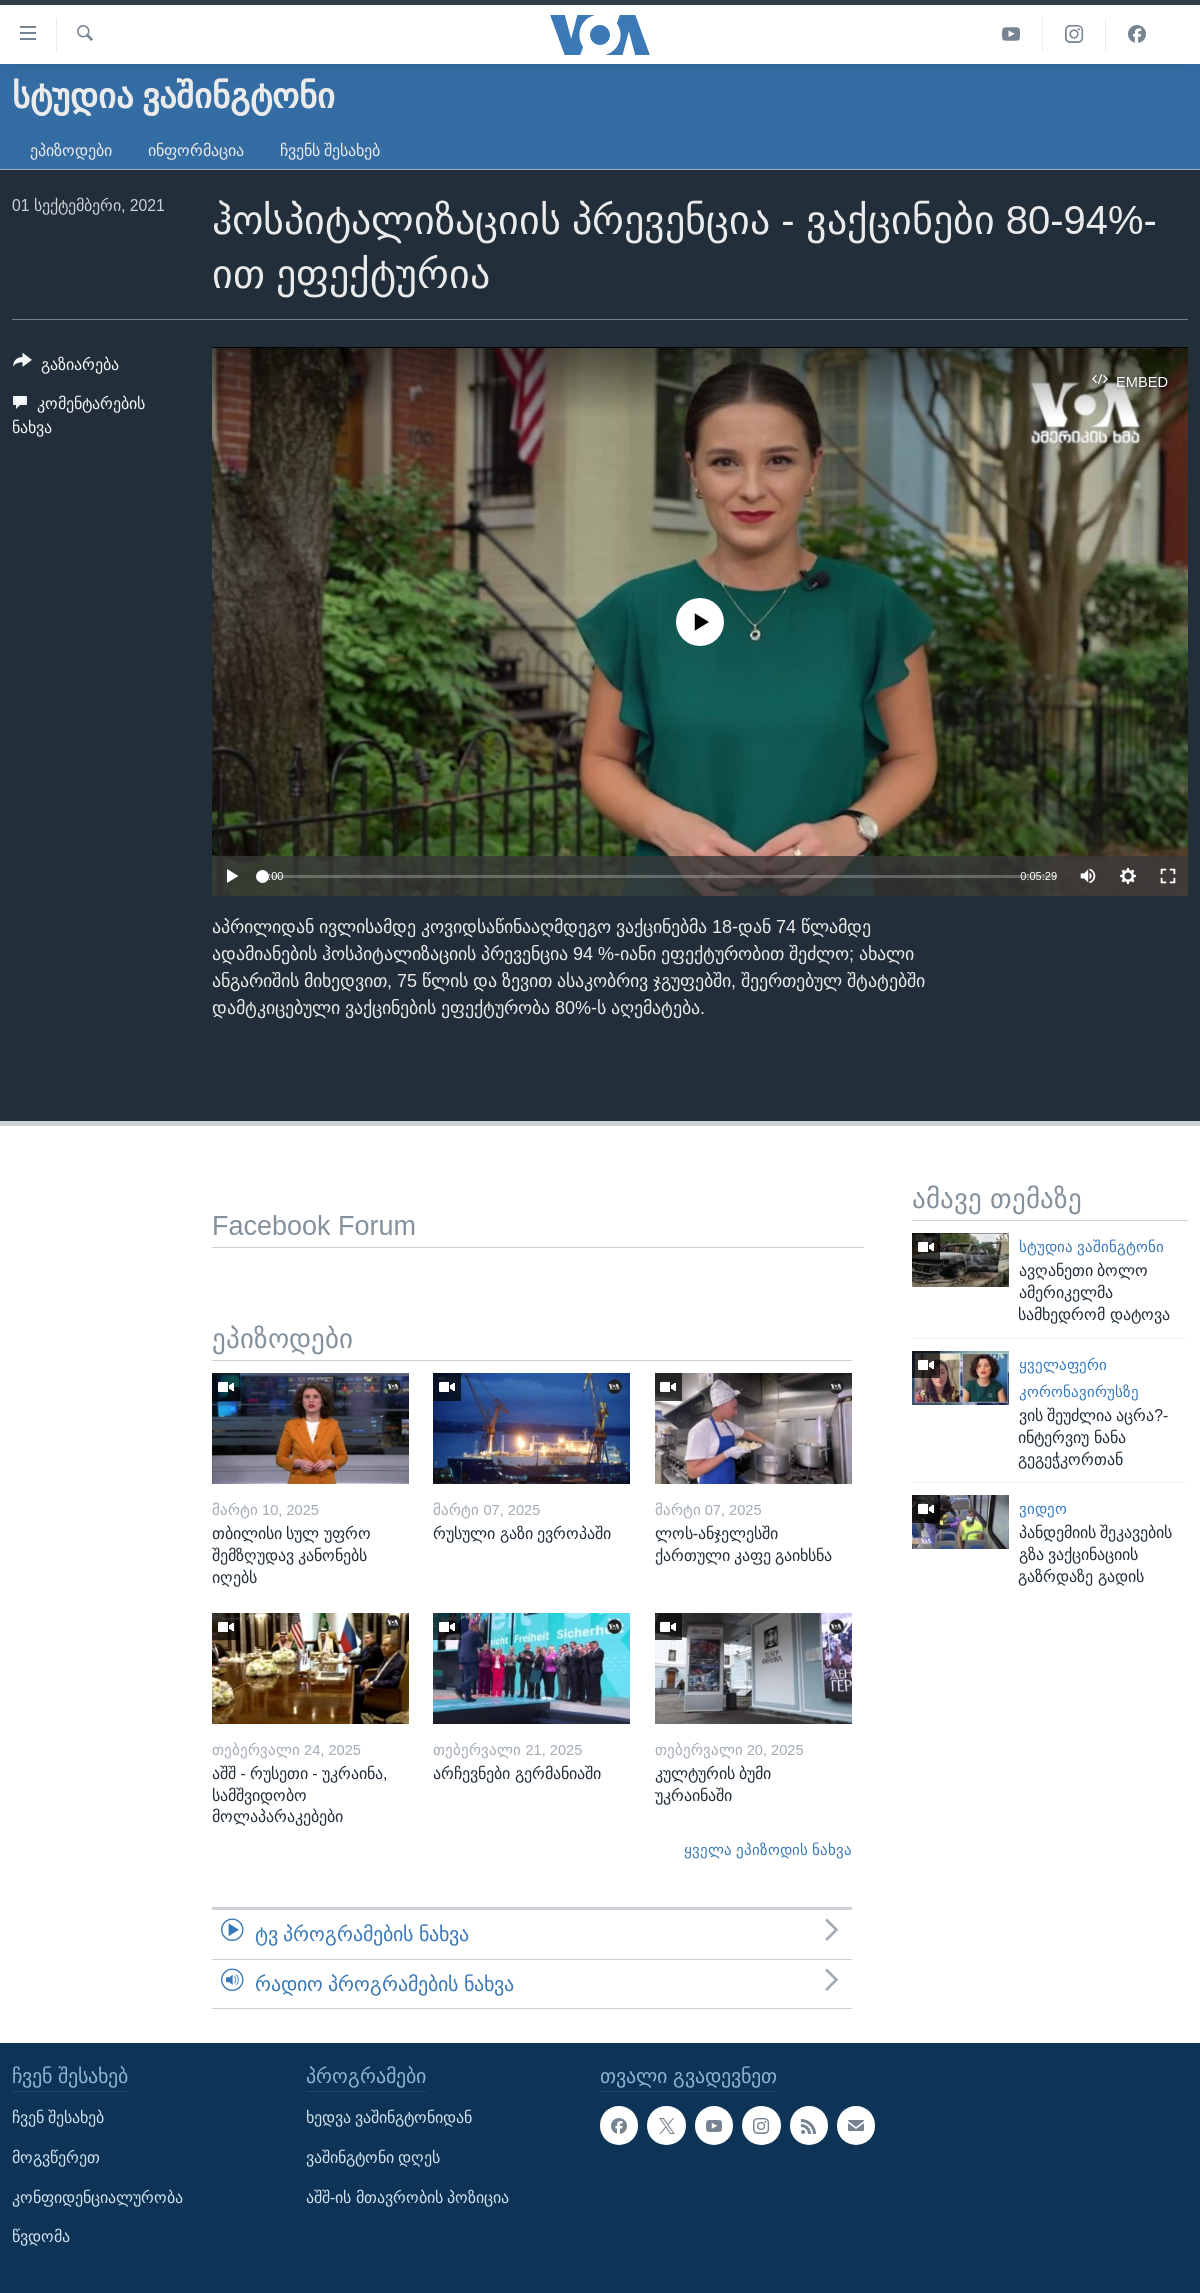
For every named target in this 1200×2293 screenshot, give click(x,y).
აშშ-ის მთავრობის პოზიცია (407, 2197)
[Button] (66, 368)
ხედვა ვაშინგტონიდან (389, 2117)
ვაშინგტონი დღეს (373, 2157)
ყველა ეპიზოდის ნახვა (768, 1850)
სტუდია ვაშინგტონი (1091, 1247)
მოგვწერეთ (56, 2157)
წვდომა (41, 2236)
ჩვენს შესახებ (330, 150)
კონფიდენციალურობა (97, 2197)
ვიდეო (1043, 1509)
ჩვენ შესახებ (58, 2117)
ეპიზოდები (71, 150)
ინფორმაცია (196, 150)
